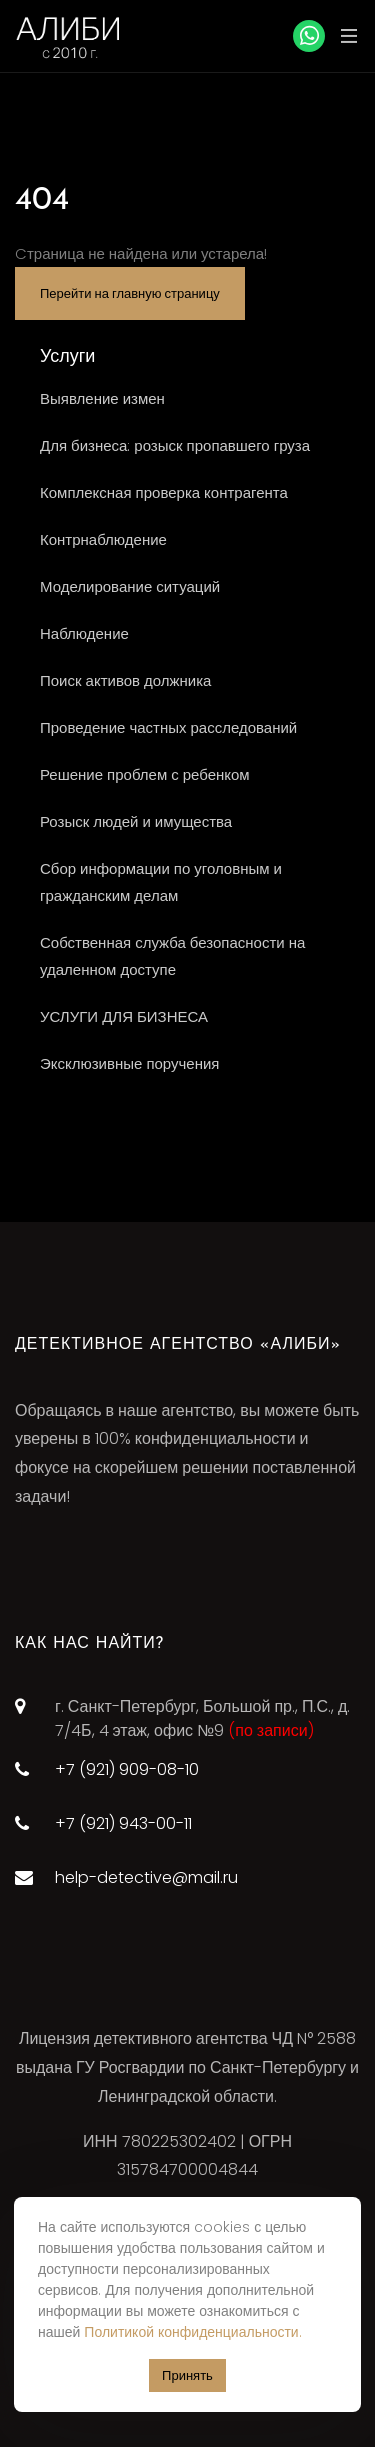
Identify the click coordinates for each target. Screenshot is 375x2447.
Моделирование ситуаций (130, 586)
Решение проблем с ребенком (145, 774)
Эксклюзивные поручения (129, 1063)
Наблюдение (84, 633)
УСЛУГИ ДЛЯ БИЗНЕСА (124, 1016)
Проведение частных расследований (168, 727)
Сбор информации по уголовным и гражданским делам (161, 882)
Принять (187, 2375)
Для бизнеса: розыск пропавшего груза (175, 445)
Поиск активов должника (125, 680)
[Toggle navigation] (344, 35)
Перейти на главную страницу (130, 293)
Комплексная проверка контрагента (164, 492)
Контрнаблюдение (103, 539)
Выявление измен (102, 398)
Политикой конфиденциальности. (192, 2332)
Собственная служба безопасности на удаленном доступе (172, 956)
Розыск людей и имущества (136, 821)
